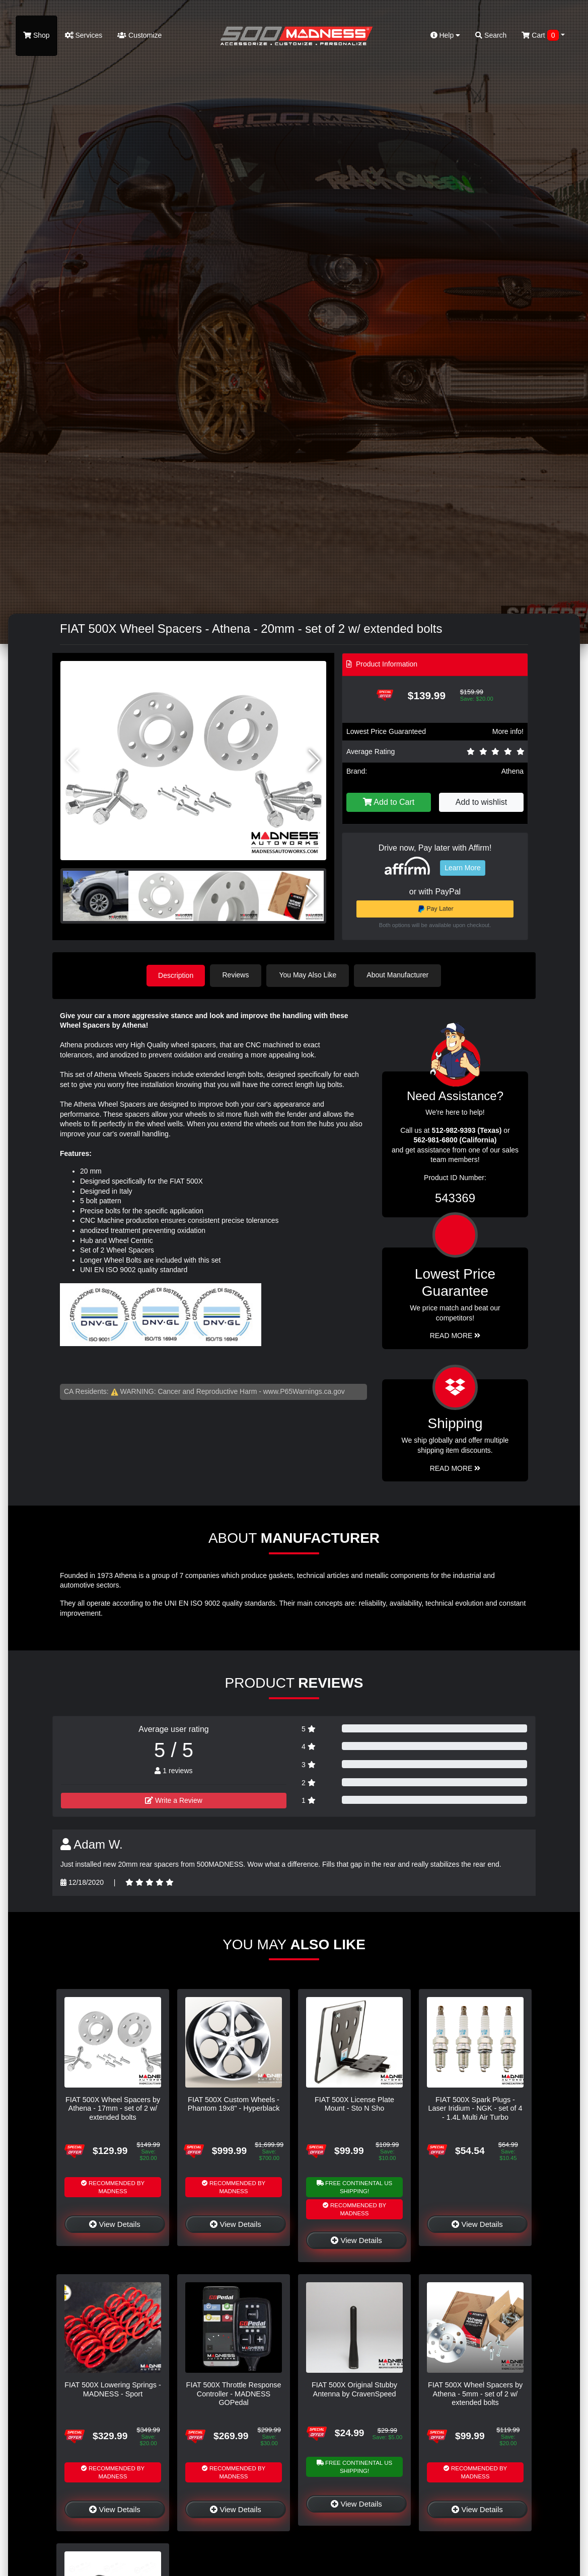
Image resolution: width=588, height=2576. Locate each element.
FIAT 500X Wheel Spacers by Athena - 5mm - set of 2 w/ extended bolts (475, 2393)
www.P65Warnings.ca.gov (304, 1391)
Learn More (463, 868)
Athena (512, 771)
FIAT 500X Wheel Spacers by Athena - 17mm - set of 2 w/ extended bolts (112, 2108)
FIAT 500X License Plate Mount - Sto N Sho (354, 2103)
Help (445, 35)
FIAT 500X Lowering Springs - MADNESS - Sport (112, 2388)
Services (84, 35)
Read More (455, 1335)
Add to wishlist (481, 802)
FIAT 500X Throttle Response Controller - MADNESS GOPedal (233, 2393)
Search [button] (490, 35)
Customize (139, 35)
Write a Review (173, 1800)
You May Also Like (309, 975)
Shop (36, 35)
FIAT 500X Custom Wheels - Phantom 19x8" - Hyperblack (234, 2103)
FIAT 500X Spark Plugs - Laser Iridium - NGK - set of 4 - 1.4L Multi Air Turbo (475, 2108)
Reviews (237, 975)
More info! (508, 731)
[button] (314, 761)
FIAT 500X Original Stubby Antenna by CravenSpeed (354, 2388)
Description (175, 975)
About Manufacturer (399, 975)
